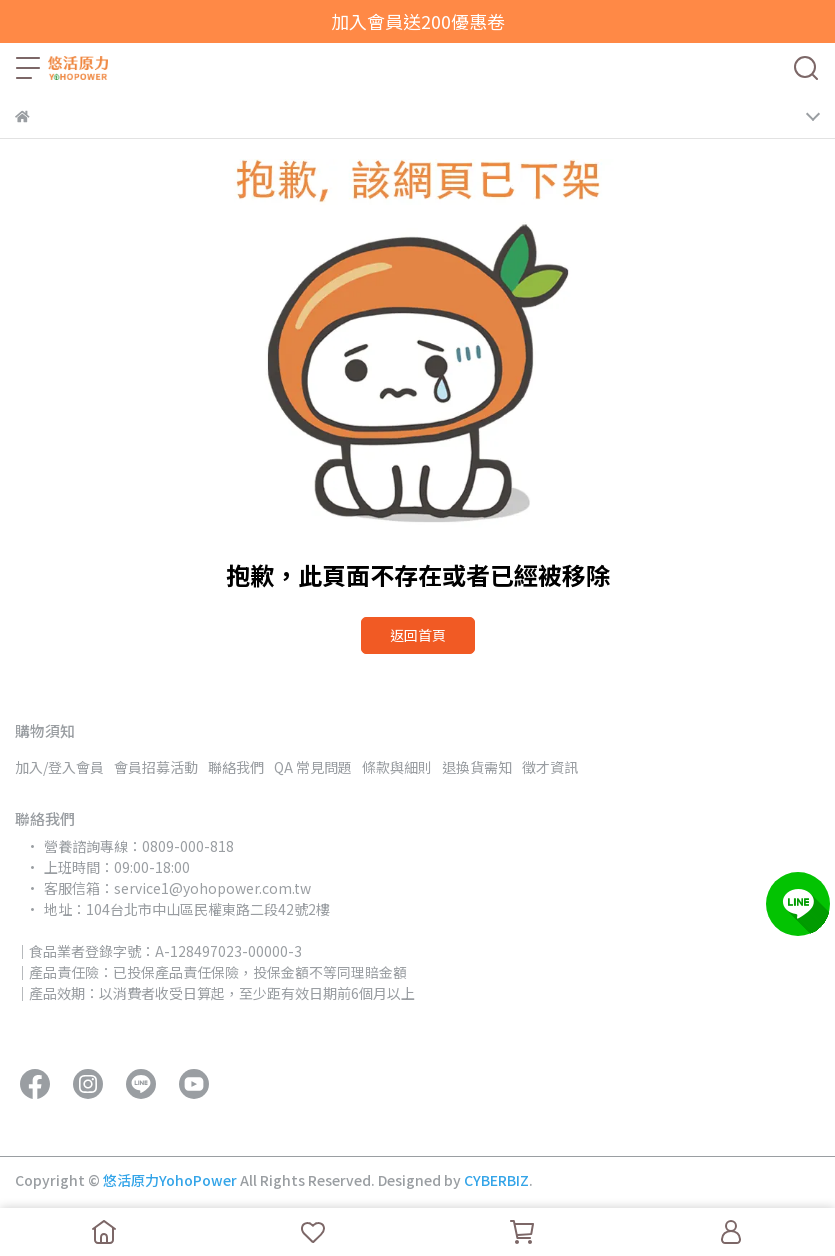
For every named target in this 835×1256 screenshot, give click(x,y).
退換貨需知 (477, 767)
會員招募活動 (156, 767)
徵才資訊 (550, 767)
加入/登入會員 (59, 767)
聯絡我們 (236, 767)
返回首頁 (418, 635)
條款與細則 (397, 767)
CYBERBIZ (496, 1180)
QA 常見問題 (313, 767)
